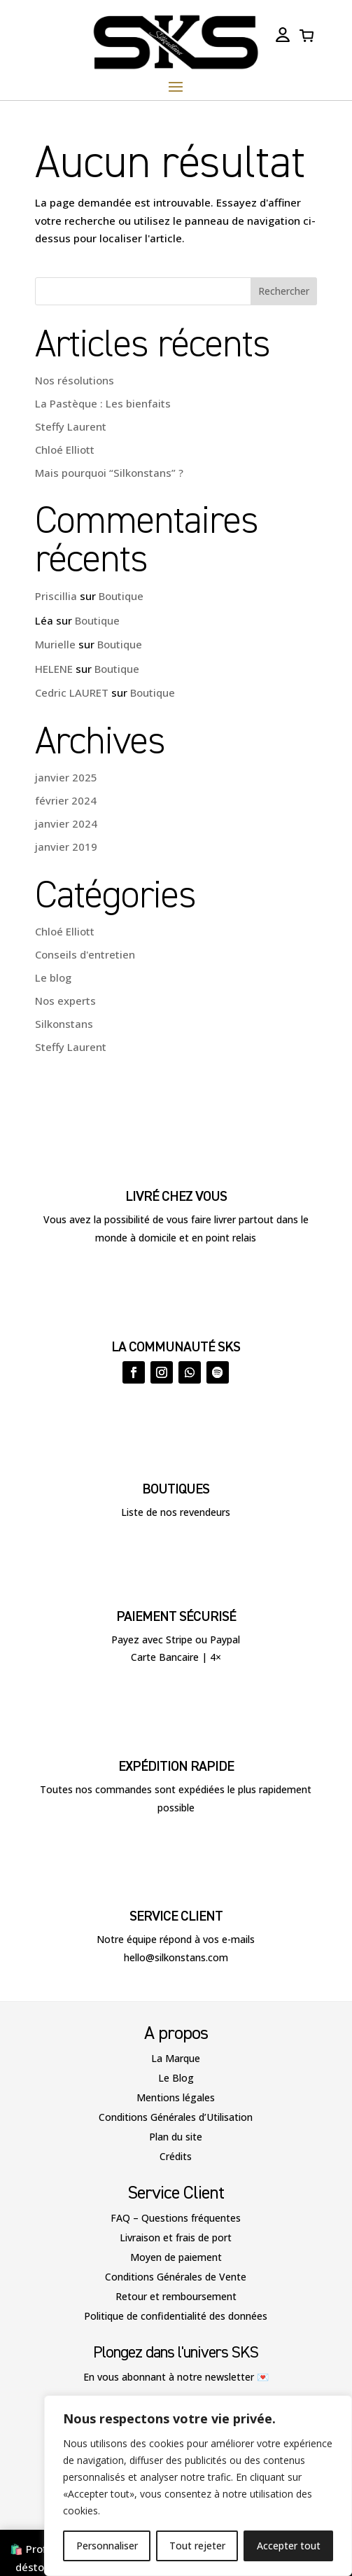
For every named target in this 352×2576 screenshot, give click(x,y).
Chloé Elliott (64, 450)
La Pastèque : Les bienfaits (103, 403)
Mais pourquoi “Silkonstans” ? (109, 473)
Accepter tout (289, 2545)
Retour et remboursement (176, 2296)
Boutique (121, 596)
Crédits (176, 2156)
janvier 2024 (66, 823)
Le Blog (176, 2077)
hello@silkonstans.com (176, 1957)
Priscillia (56, 596)
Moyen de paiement (176, 2257)
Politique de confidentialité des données (175, 2316)
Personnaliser (107, 2545)
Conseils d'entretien (85, 954)
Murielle (55, 644)
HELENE (54, 669)
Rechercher (283, 291)
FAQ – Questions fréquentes (176, 2218)
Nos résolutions (74, 380)
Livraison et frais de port (176, 2237)
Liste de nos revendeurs (175, 1512)
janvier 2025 (66, 777)
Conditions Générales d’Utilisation (176, 2117)
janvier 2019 (66, 847)
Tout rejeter (197, 2545)
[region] (198, 2485)
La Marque (175, 2058)
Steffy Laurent (70, 426)
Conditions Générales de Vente (175, 2276)
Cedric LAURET (71, 692)
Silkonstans (64, 1024)
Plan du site (175, 2136)
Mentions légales (175, 2097)
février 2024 (66, 800)
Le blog (53, 977)
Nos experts (65, 1001)
